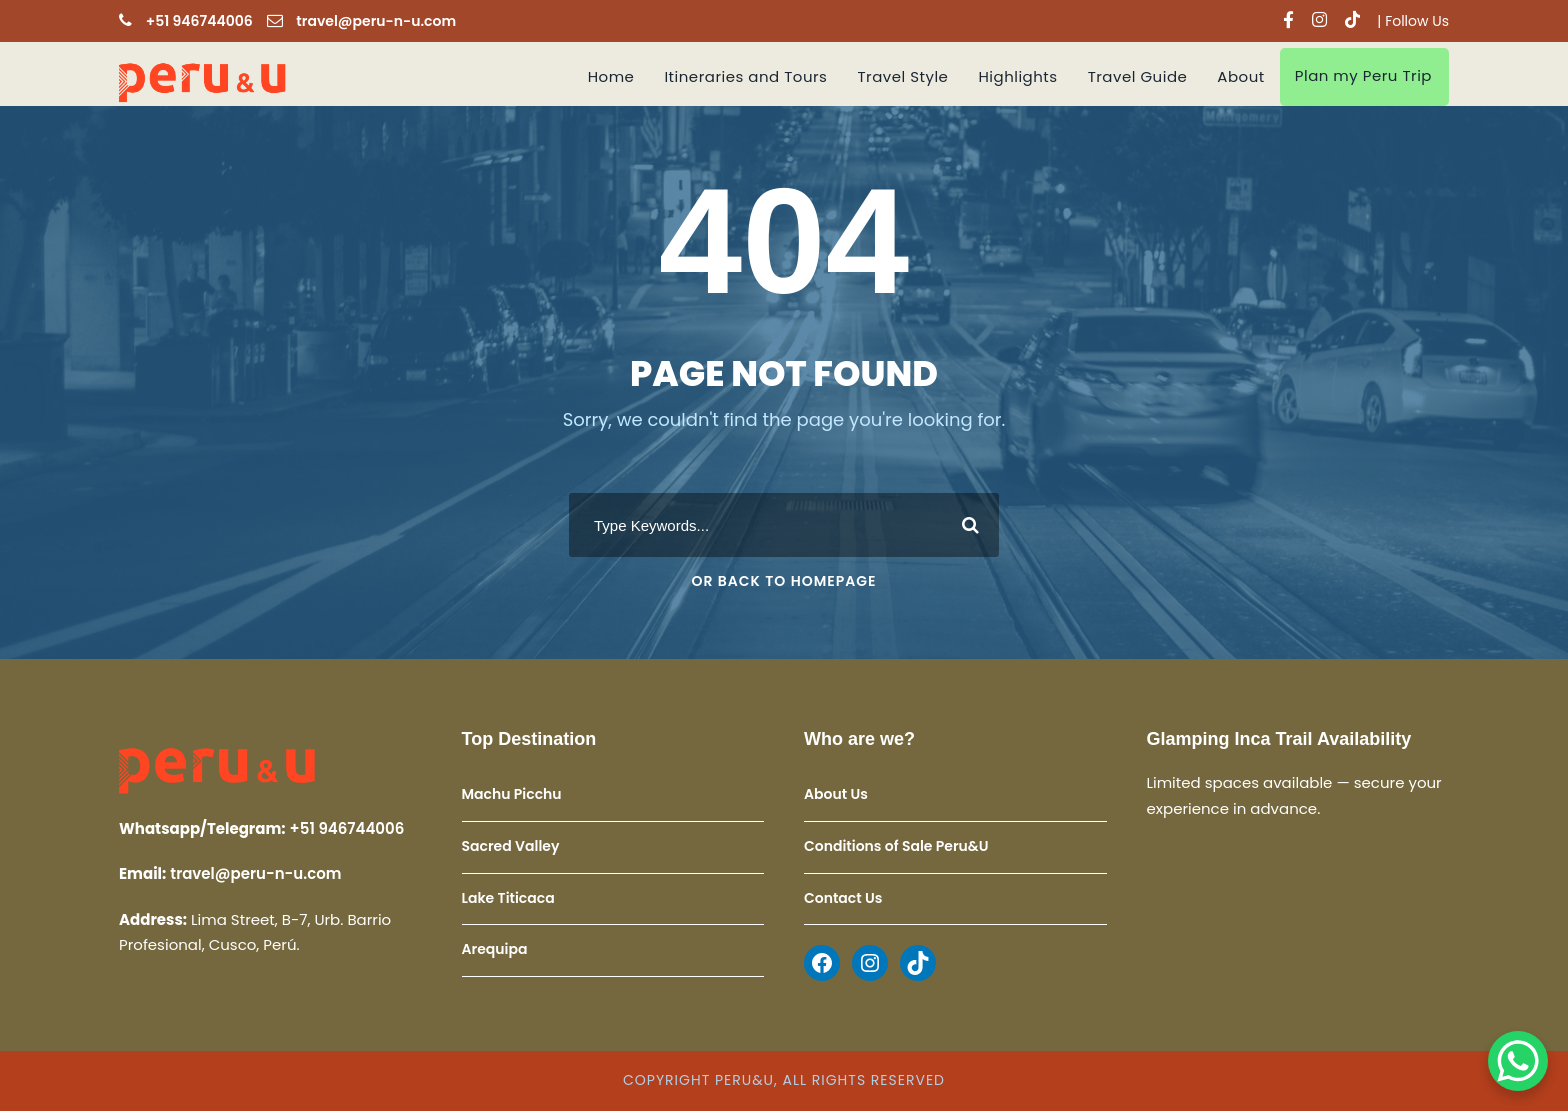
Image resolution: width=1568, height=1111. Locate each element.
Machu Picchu (512, 795)
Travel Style (902, 76)
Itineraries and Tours (745, 76)
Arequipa (495, 949)
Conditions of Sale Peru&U (896, 846)
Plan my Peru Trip (1363, 75)
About (1240, 76)
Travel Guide (1138, 76)
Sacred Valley (511, 846)
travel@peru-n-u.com (376, 21)
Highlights (1017, 76)
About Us (836, 795)
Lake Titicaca (508, 898)
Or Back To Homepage (784, 581)
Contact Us (843, 898)
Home (611, 76)
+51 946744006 (199, 21)
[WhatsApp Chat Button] (1518, 1061)
